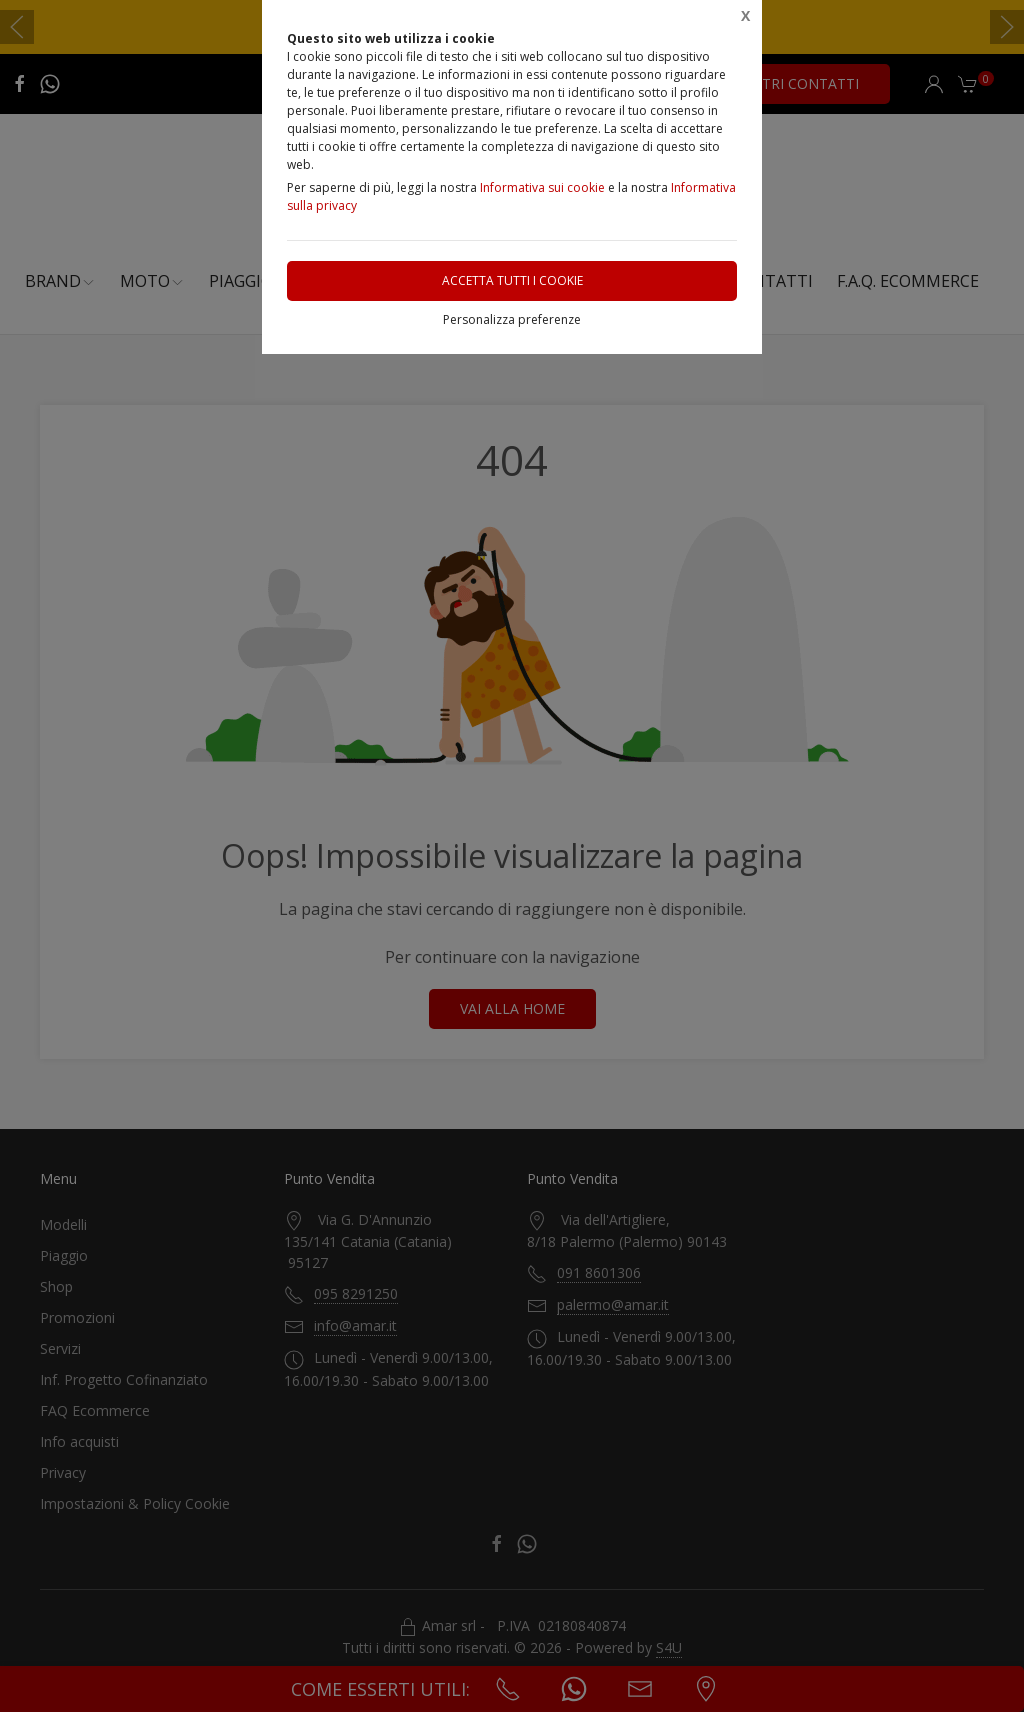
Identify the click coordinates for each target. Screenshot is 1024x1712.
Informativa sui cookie (542, 187)
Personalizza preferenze (512, 319)
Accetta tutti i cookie (512, 280)
